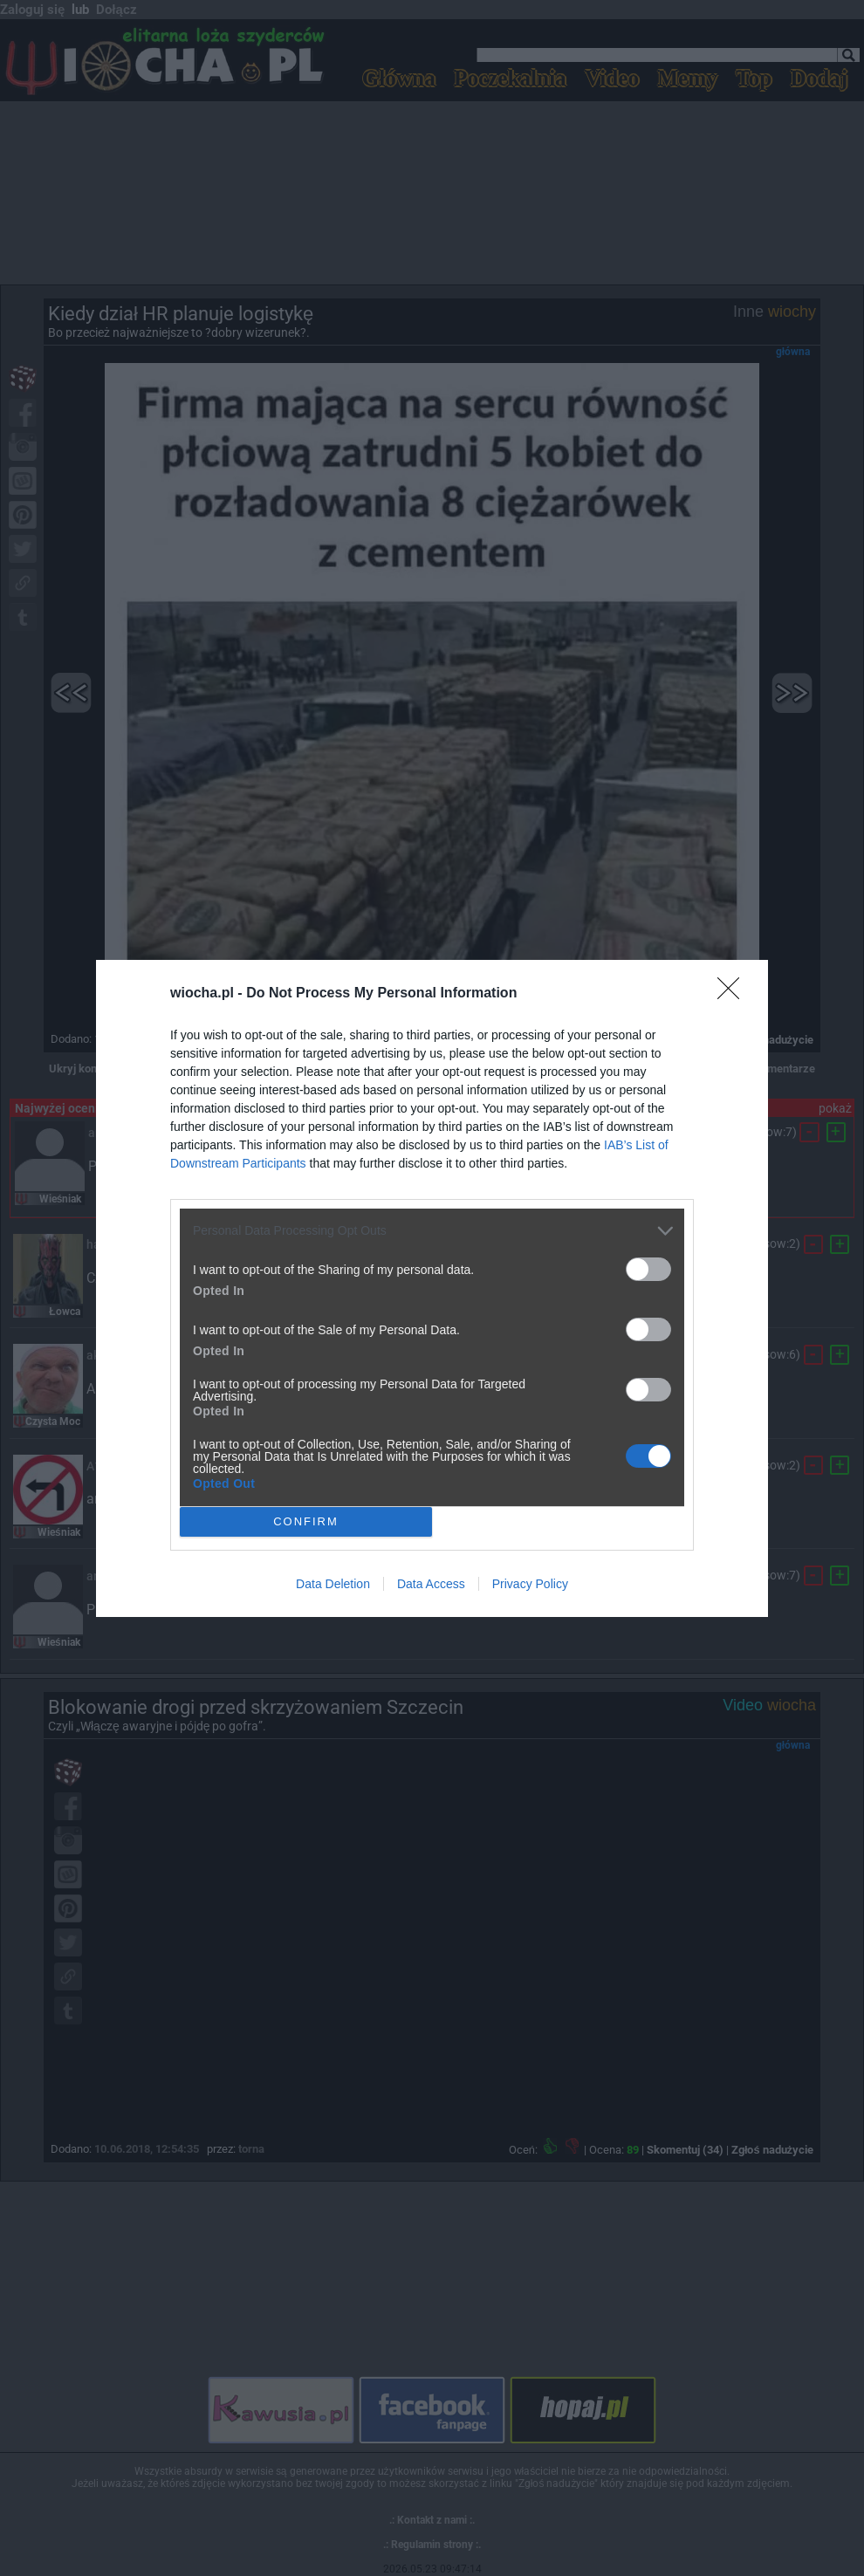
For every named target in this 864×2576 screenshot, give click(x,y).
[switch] (648, 1269)
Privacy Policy (530, 1584)
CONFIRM (306, 1521)
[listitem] (432, 1231)
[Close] (734, 994)
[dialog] (432, 1288)
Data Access (431, 1584)
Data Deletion (333, 1584)
